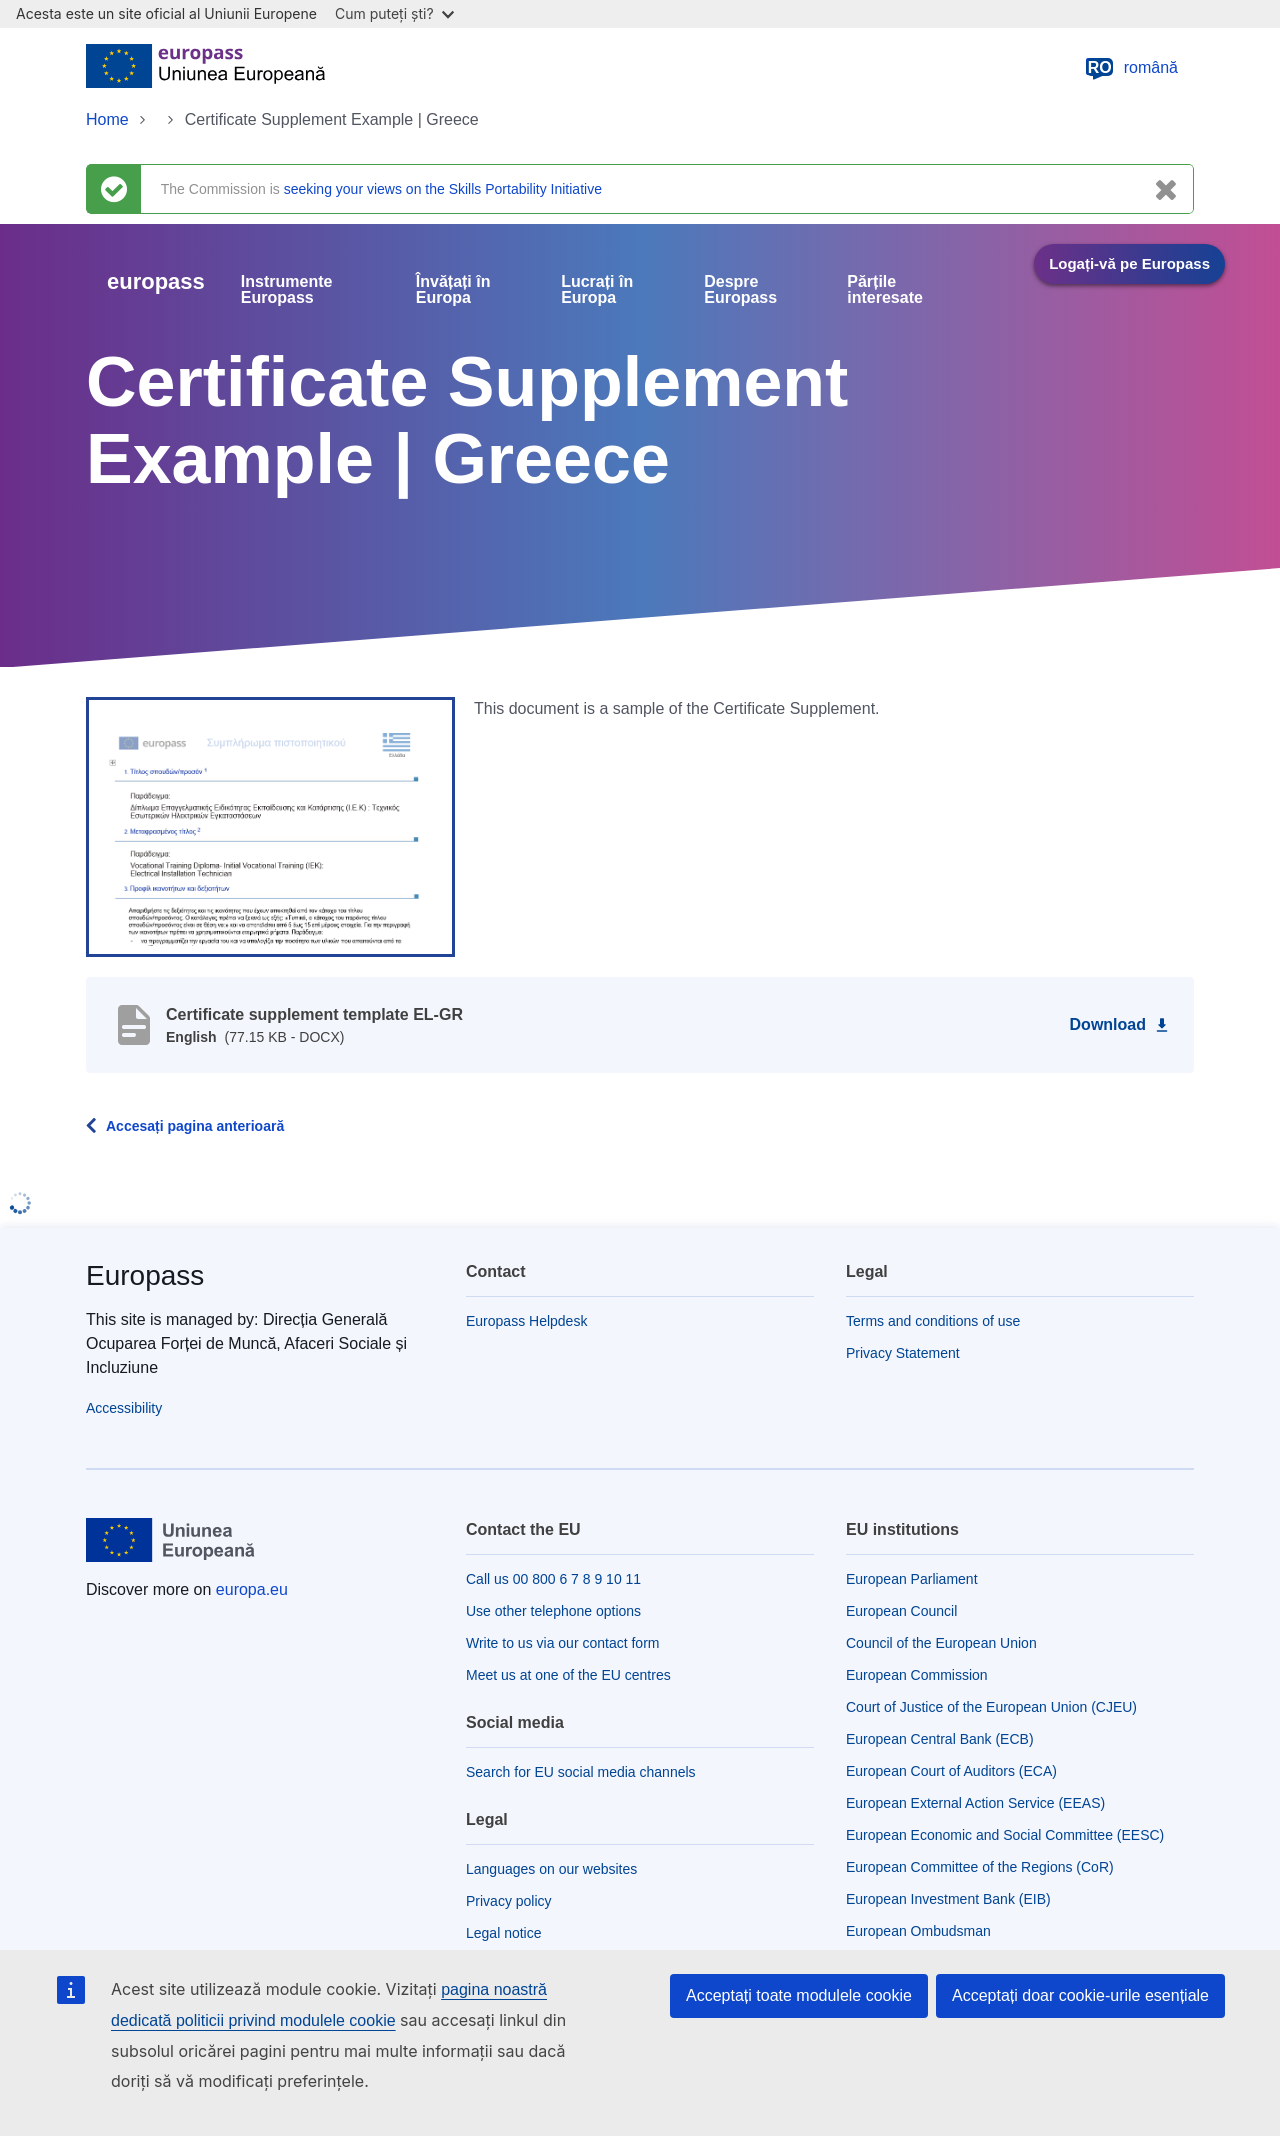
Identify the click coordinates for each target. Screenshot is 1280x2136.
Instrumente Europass (287, 290)
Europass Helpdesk (526, 1321)
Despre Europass (740, 290)
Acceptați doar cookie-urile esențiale (1080, 1995)
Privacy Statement (903, 1353)
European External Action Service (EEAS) (975, 1803)
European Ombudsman (918, 1931)
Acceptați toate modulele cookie (799, 1995)
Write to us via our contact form (562, 1643)
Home (107, 119)
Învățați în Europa (453, 290)
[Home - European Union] (205, 68)
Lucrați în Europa (597, 290)
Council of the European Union (941, 1643)
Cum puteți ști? (394, 13)
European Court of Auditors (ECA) (951, 1771)
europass (156, 281)
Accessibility (124, 1408)
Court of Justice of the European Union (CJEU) (991, 1707)
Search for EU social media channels (581, 1772)
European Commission (917, 1675)
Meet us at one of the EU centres (568, 1675)
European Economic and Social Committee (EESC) (1005, 1835)
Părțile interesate (885, 290)
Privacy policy (509, 1901)
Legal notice (504, 1933)
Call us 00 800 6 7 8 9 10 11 (553, 1579)
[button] (270, 826)
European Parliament (912, 1579)
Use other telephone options (553, 1611)
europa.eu (252, 1589)
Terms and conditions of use (933, 1321)
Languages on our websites (551, 1869)
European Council (901, 1611)
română (1131, 68)
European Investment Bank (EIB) (948, 1899)
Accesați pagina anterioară (195, 1126)
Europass (145, 1275)
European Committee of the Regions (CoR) (980, 1867)
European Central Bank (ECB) (940, 1739)
